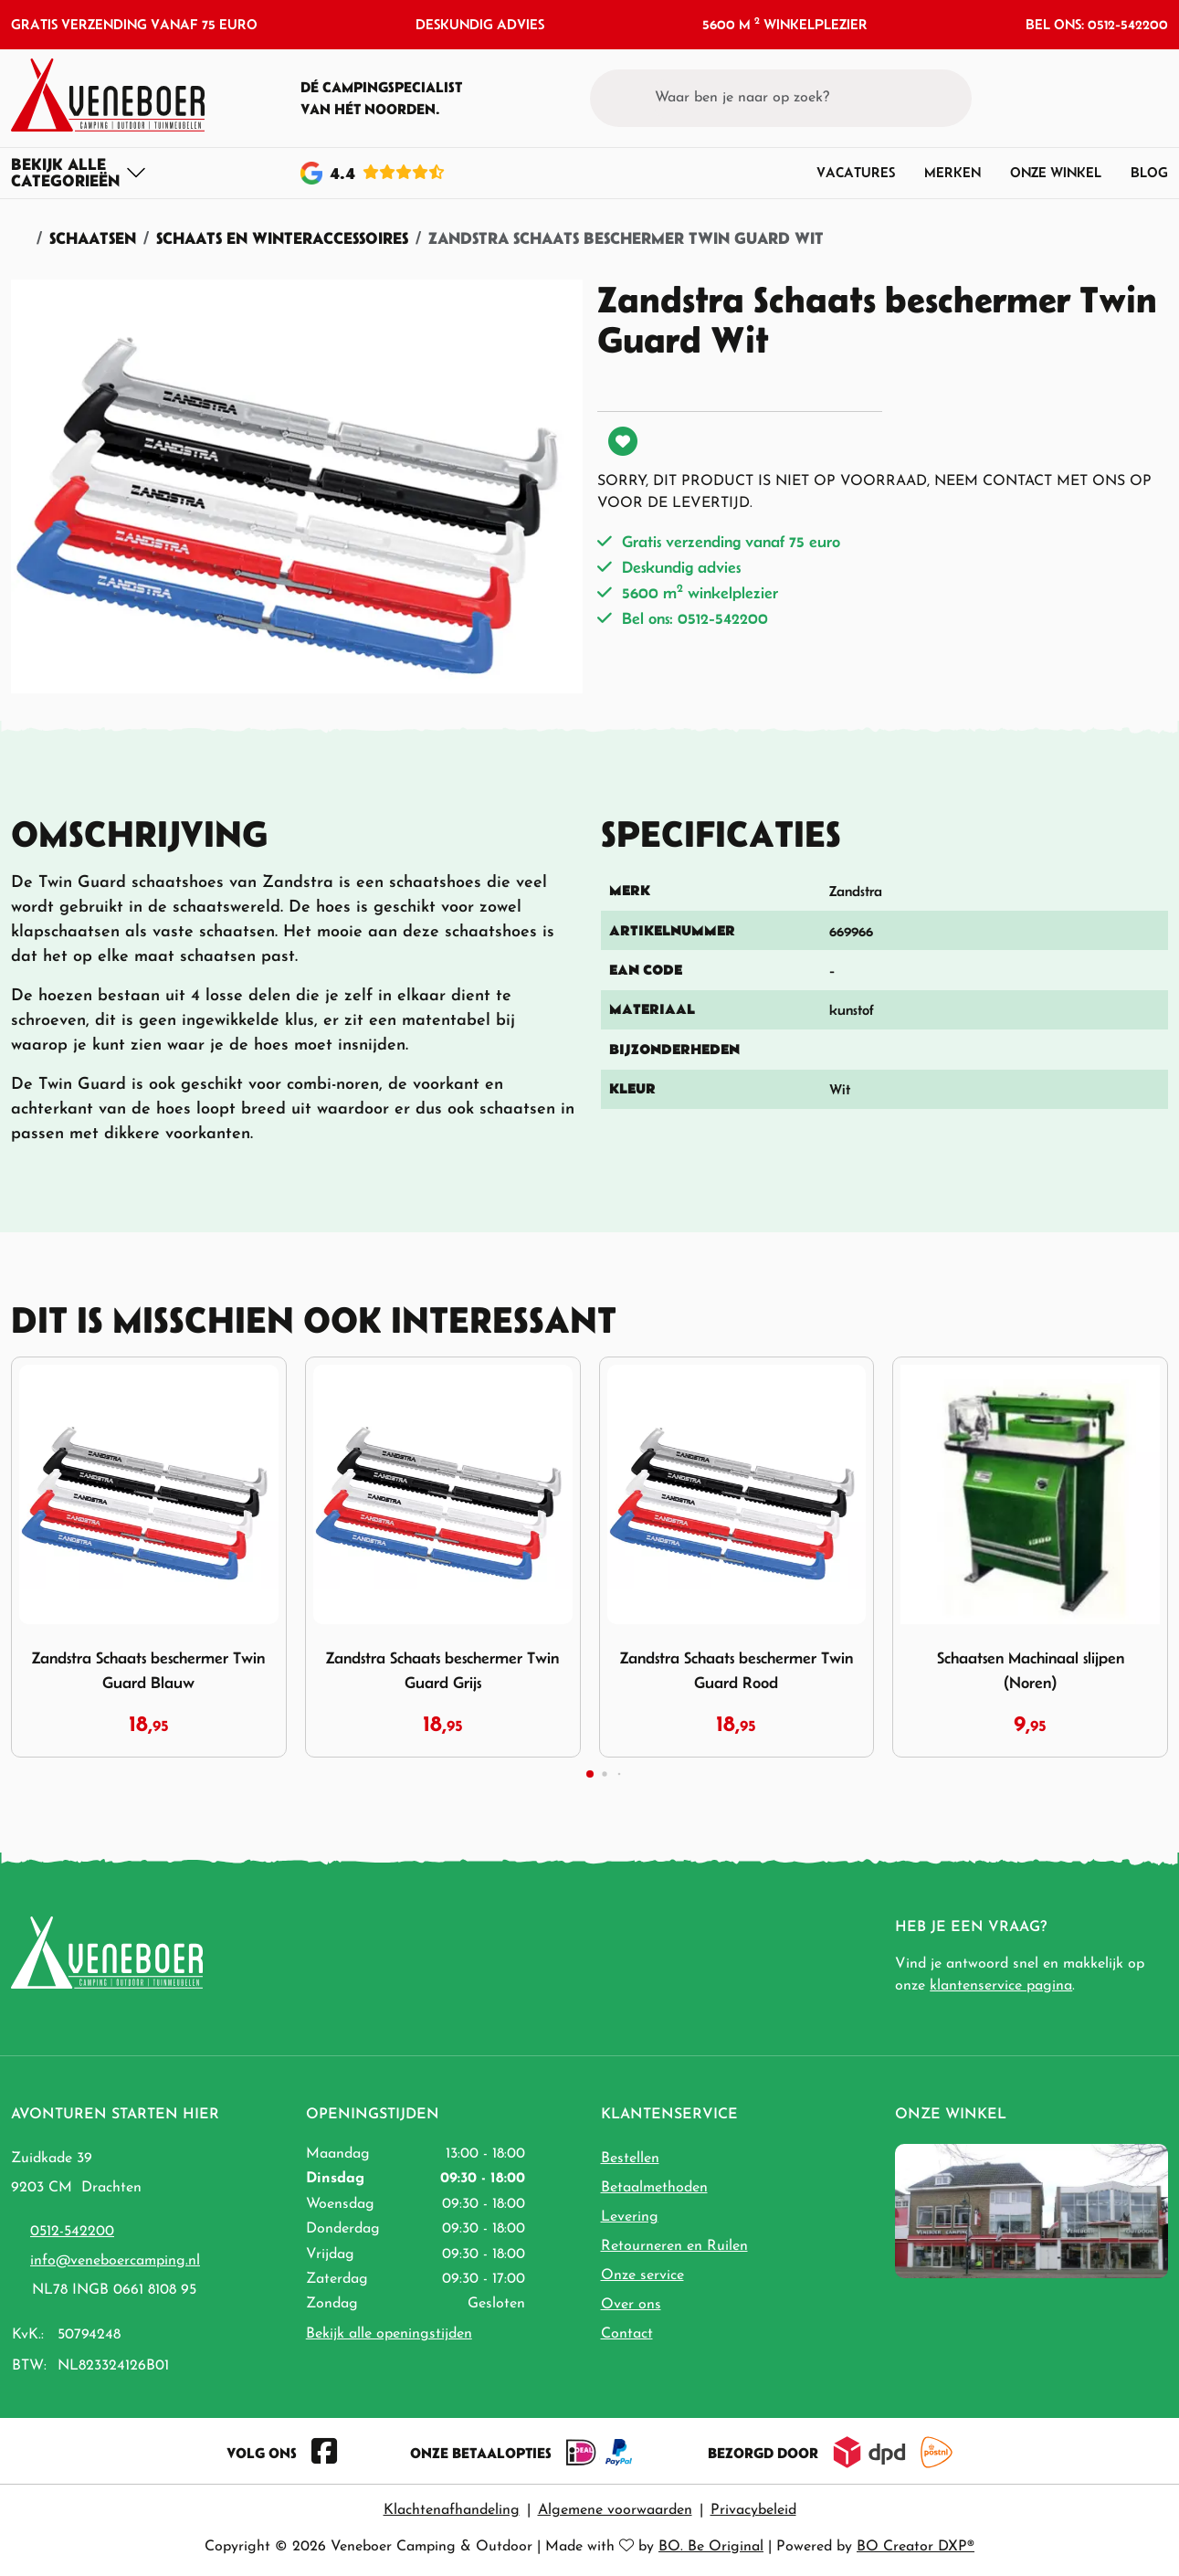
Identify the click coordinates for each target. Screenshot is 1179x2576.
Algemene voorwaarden (615, 2510)
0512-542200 (72, 2231)
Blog (1149, 172)
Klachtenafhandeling (452, 2510)
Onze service (642, 2275)
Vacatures (855, 172)
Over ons (631, 2304)
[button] (1120, 98)
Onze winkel (1055, 172)
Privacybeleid (753, 2510)
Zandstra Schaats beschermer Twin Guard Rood (736, 1670)
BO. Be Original (710, 2546)
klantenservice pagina (1001, 1986)
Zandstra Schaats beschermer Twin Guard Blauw (148, 1670)
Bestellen (630, 2158)
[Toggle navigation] (79, 172)
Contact (627, 2334)
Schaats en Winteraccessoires (282, 238)
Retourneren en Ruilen (674, 2246)
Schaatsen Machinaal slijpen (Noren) (1030, 1670)
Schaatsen (92, 238)
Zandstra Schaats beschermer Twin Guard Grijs (442, 1670)
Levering (629, 2217)
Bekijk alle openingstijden (389, 2334)
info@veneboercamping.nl (115, 2261)
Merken (952, 172)
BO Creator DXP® (915, 2546)
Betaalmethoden (654, 2187)
